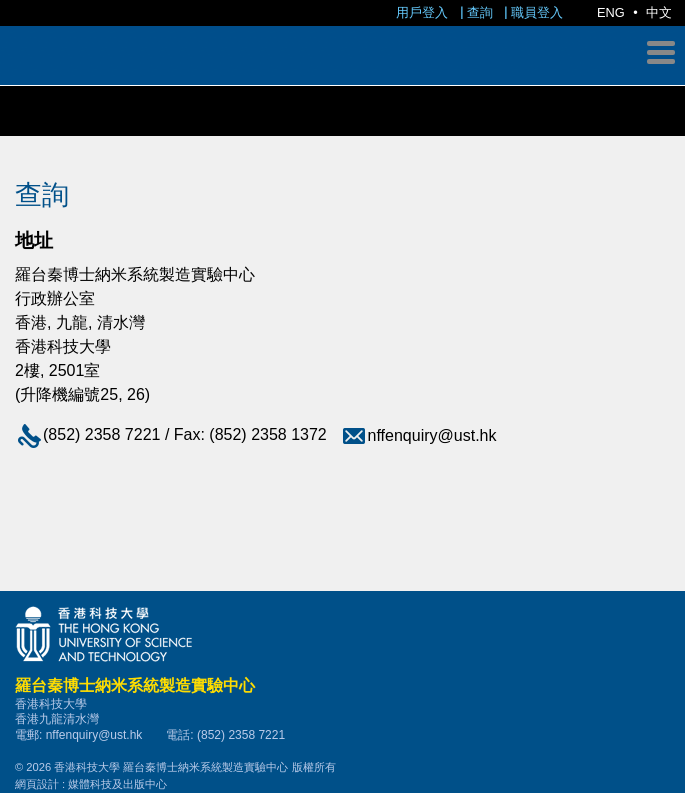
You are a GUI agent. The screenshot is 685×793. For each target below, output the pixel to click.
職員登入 (537, 12)
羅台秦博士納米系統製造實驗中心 (342, 126)
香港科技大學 (342, 634)
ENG (611, 12)
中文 (659, 12)
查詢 (480, 12)
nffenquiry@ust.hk (418, 435)
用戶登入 (422, 12)
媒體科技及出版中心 (117, 784)
